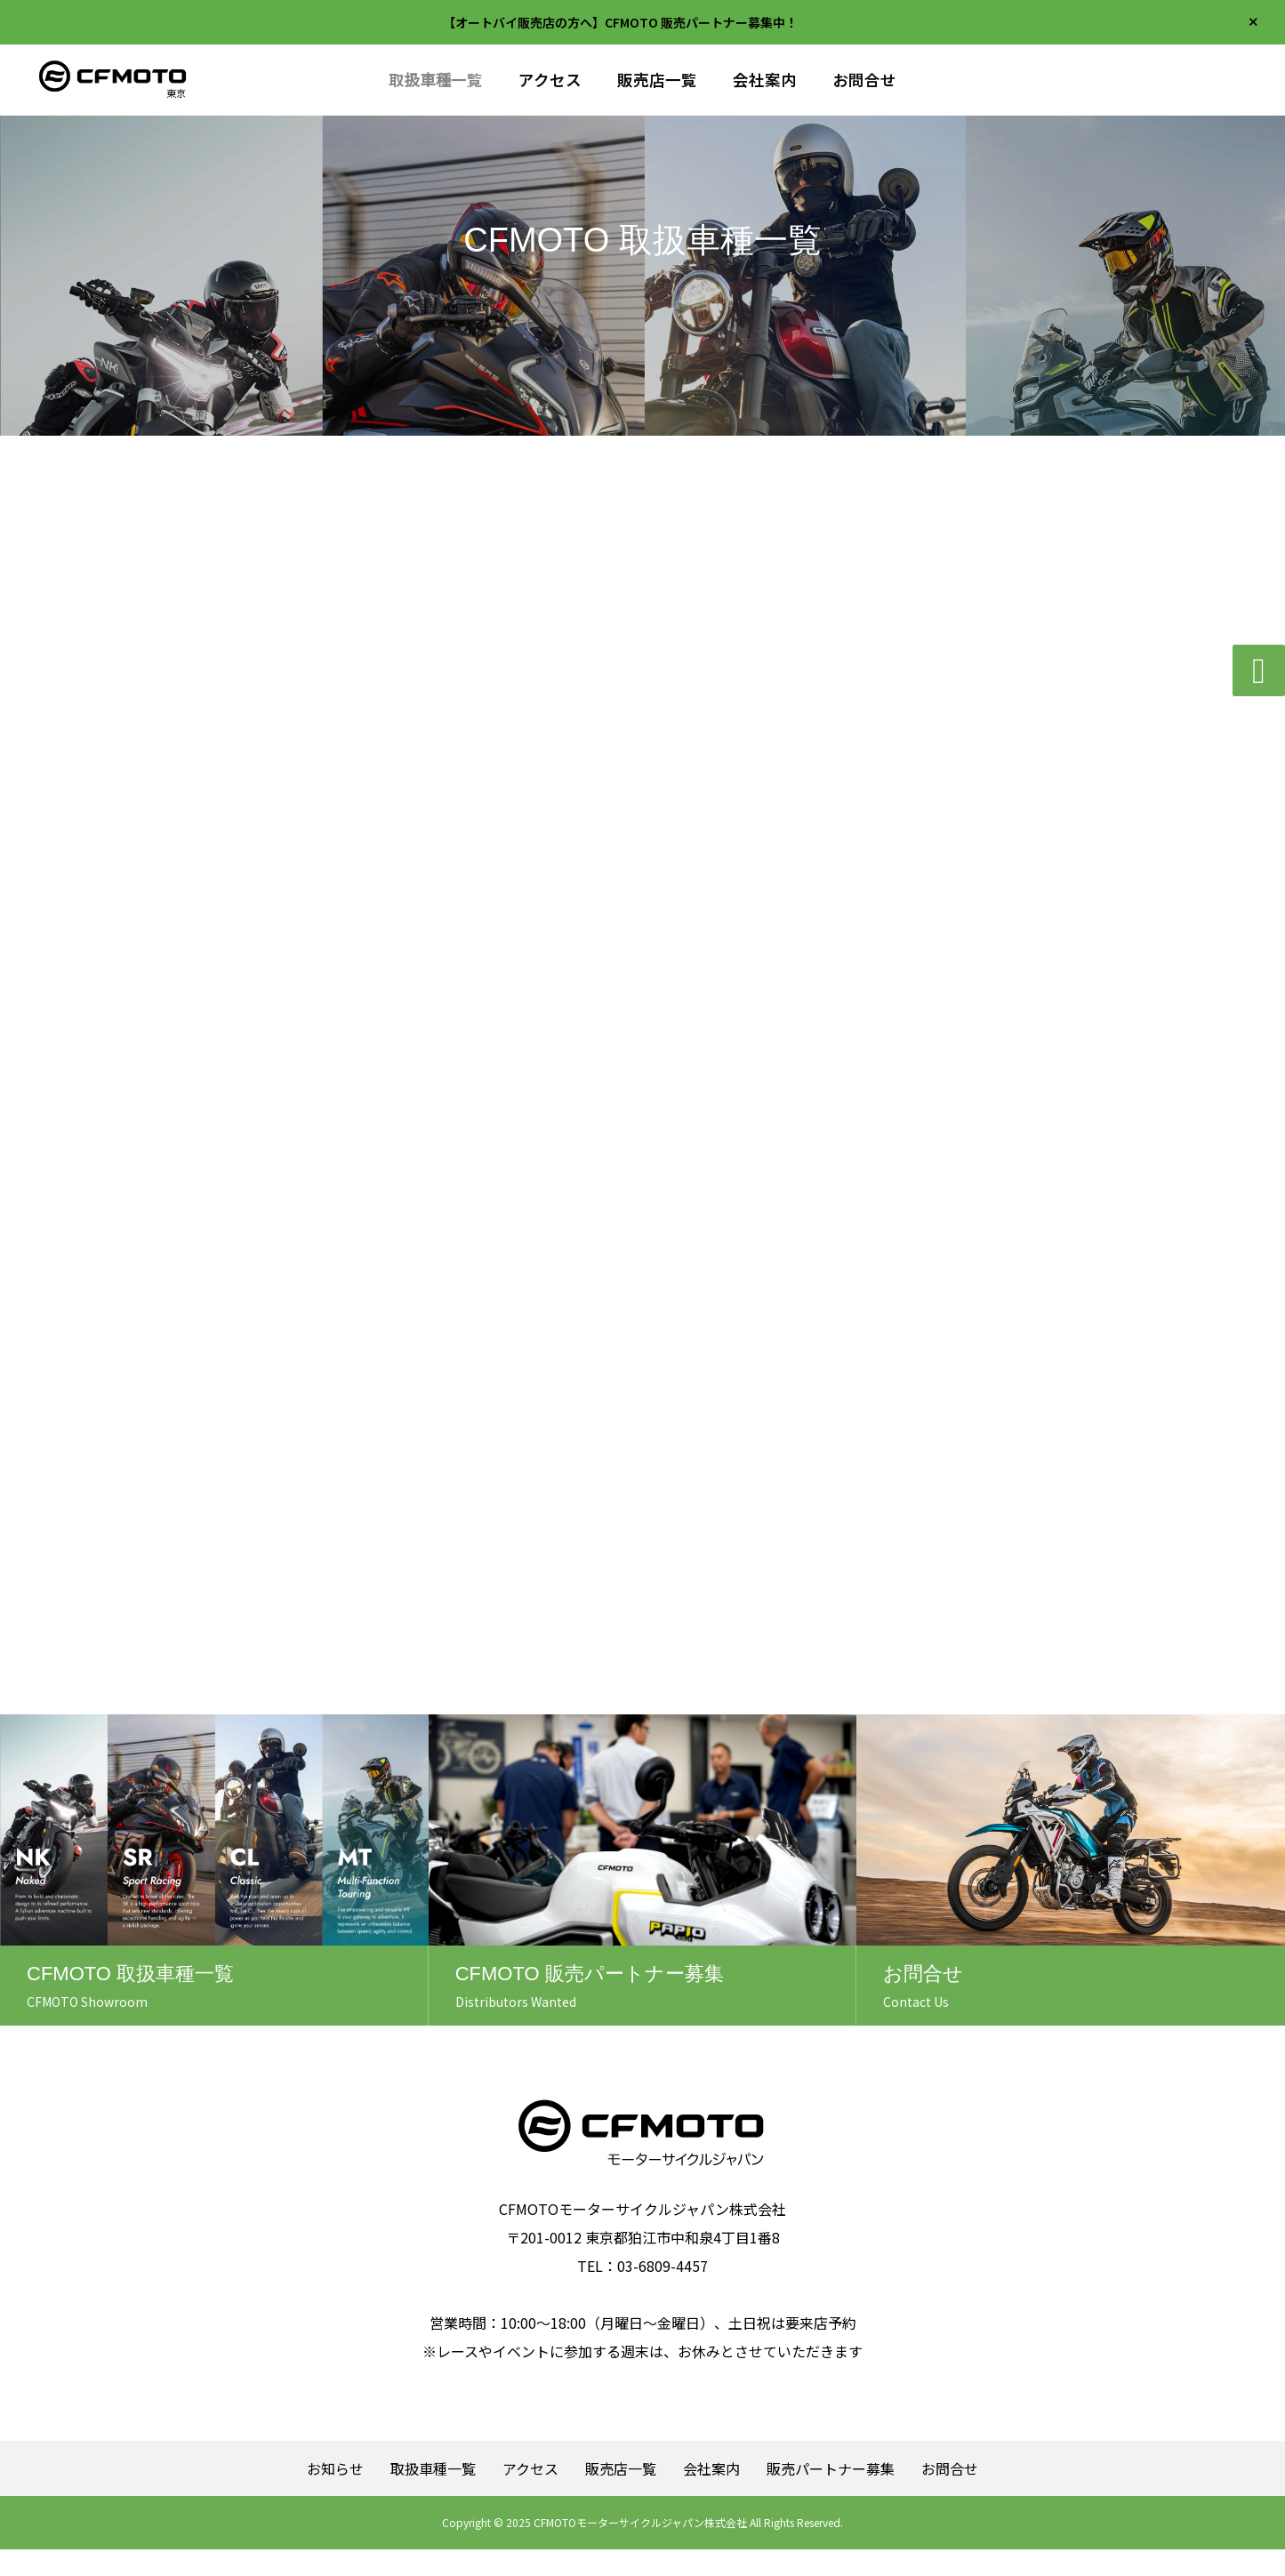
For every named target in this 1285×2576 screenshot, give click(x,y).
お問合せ (864, 79)
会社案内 (765, 79)
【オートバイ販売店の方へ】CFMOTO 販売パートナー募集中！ (620, 22)
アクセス (550, 79)
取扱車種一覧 (436, 79)
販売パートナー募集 (831, 2495)
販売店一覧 (657, 79)
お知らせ (335, 2495)
